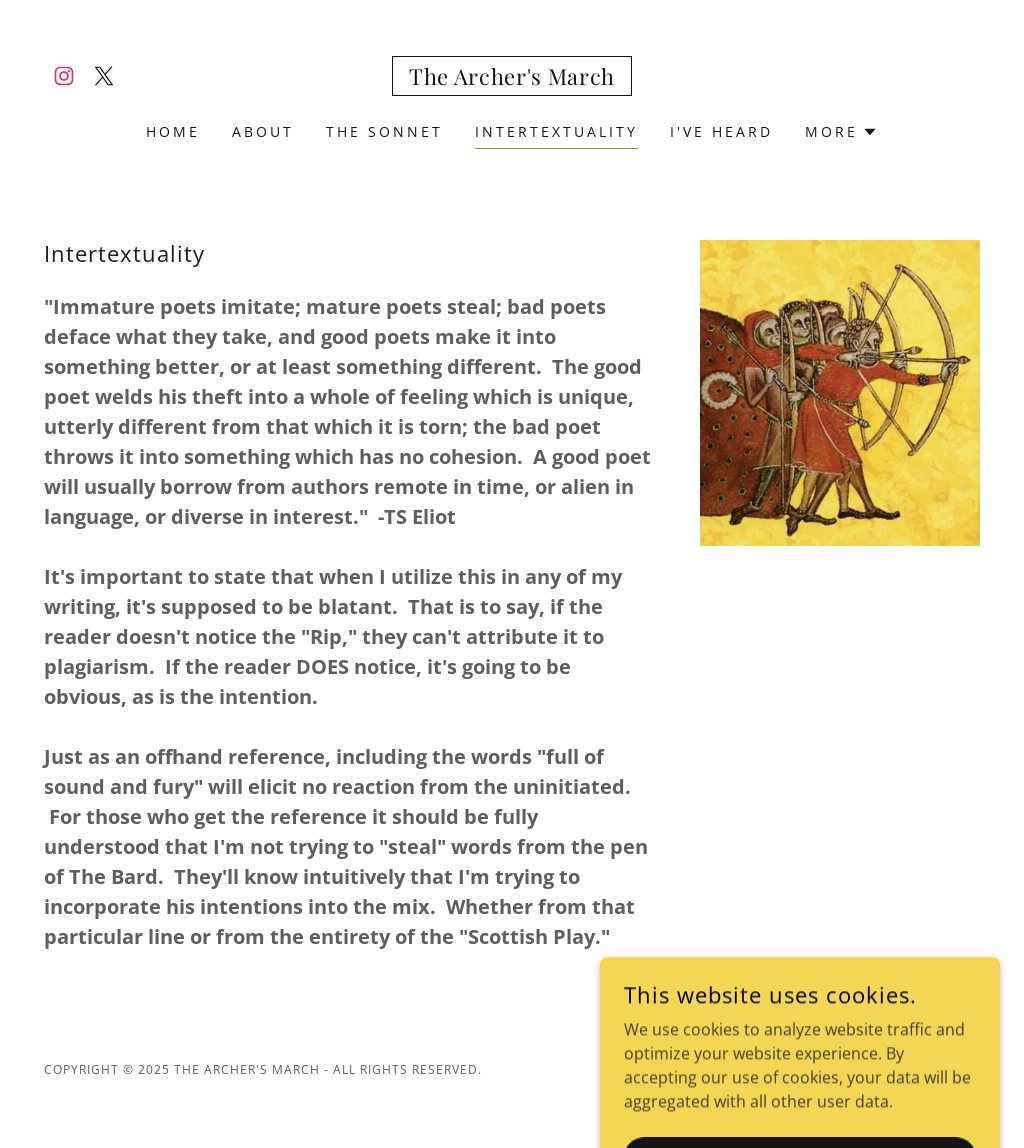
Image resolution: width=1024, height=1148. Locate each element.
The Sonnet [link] (384, 131)
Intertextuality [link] (556, 131)
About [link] (263, 131)
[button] (841, 132)
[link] (64, 76)
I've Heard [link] (721, 131)
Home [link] (173, 131)
